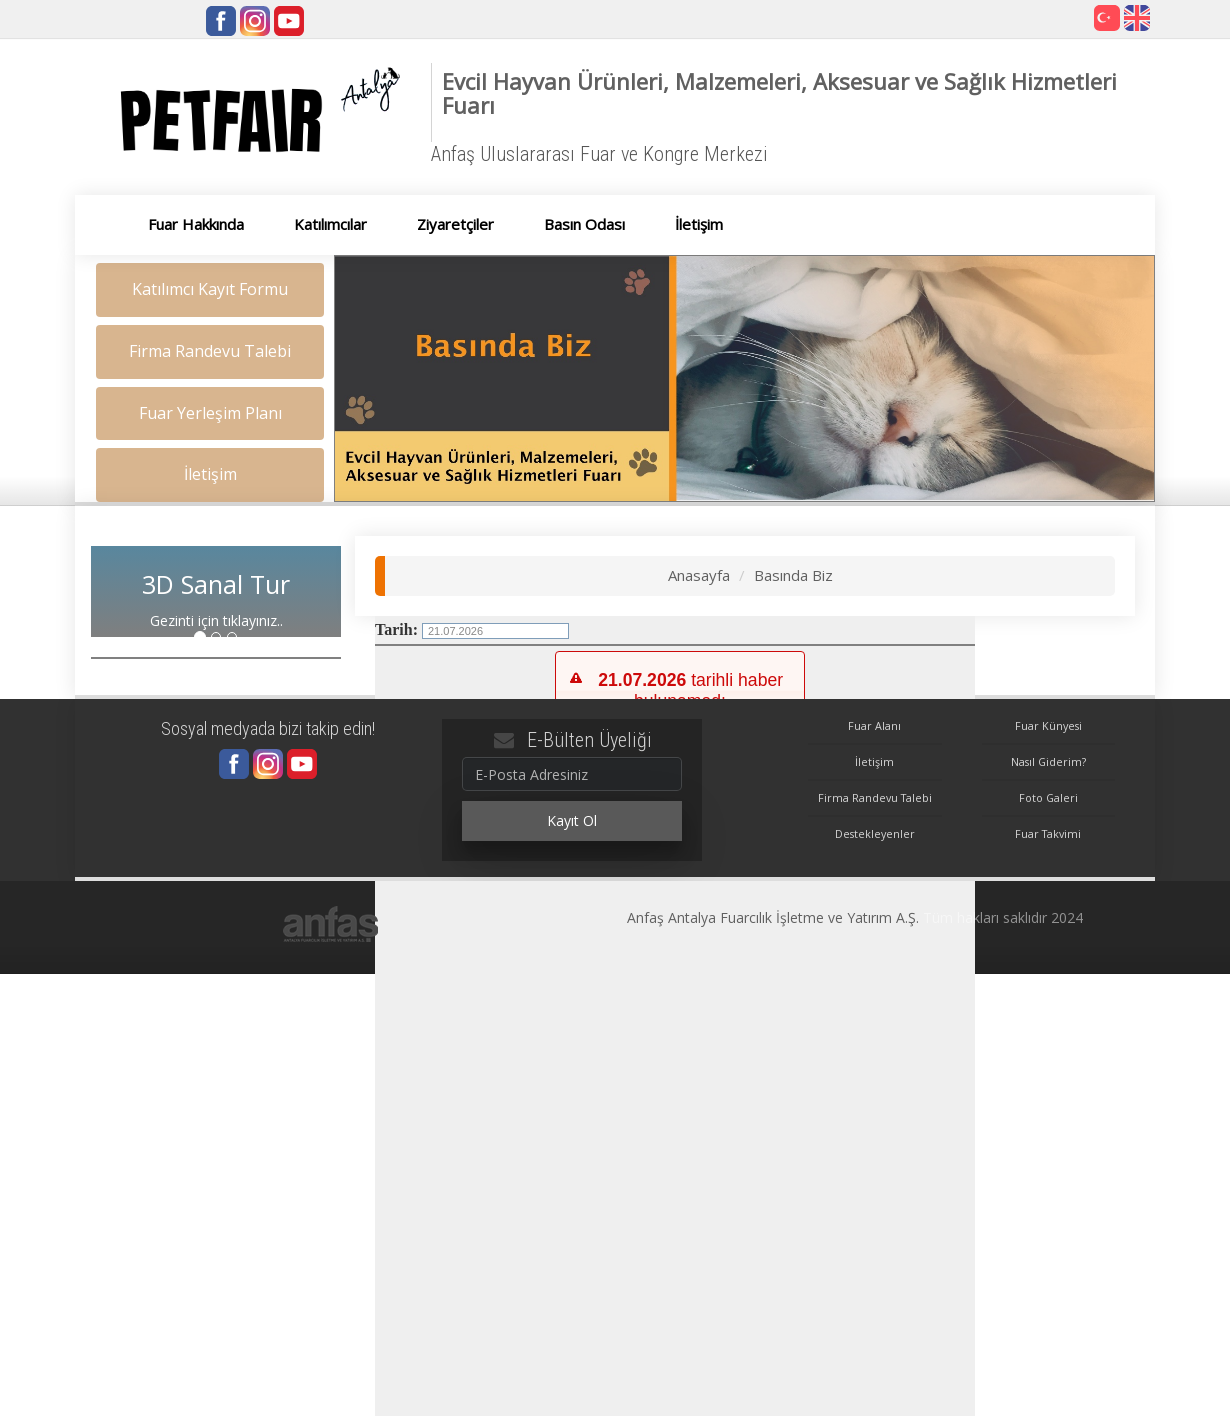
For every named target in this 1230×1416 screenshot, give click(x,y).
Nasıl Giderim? (1048, 761)
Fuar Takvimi (1048, 833)
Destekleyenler (875, 833)
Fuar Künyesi (1048, 725)
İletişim (874, 761)
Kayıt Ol (572, 820)
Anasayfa (699, 575)
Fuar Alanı (874, 725)
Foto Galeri (1048, 797)
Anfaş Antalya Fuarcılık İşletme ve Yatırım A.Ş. (773, 917)
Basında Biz (793, 575)
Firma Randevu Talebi (875, 797)
